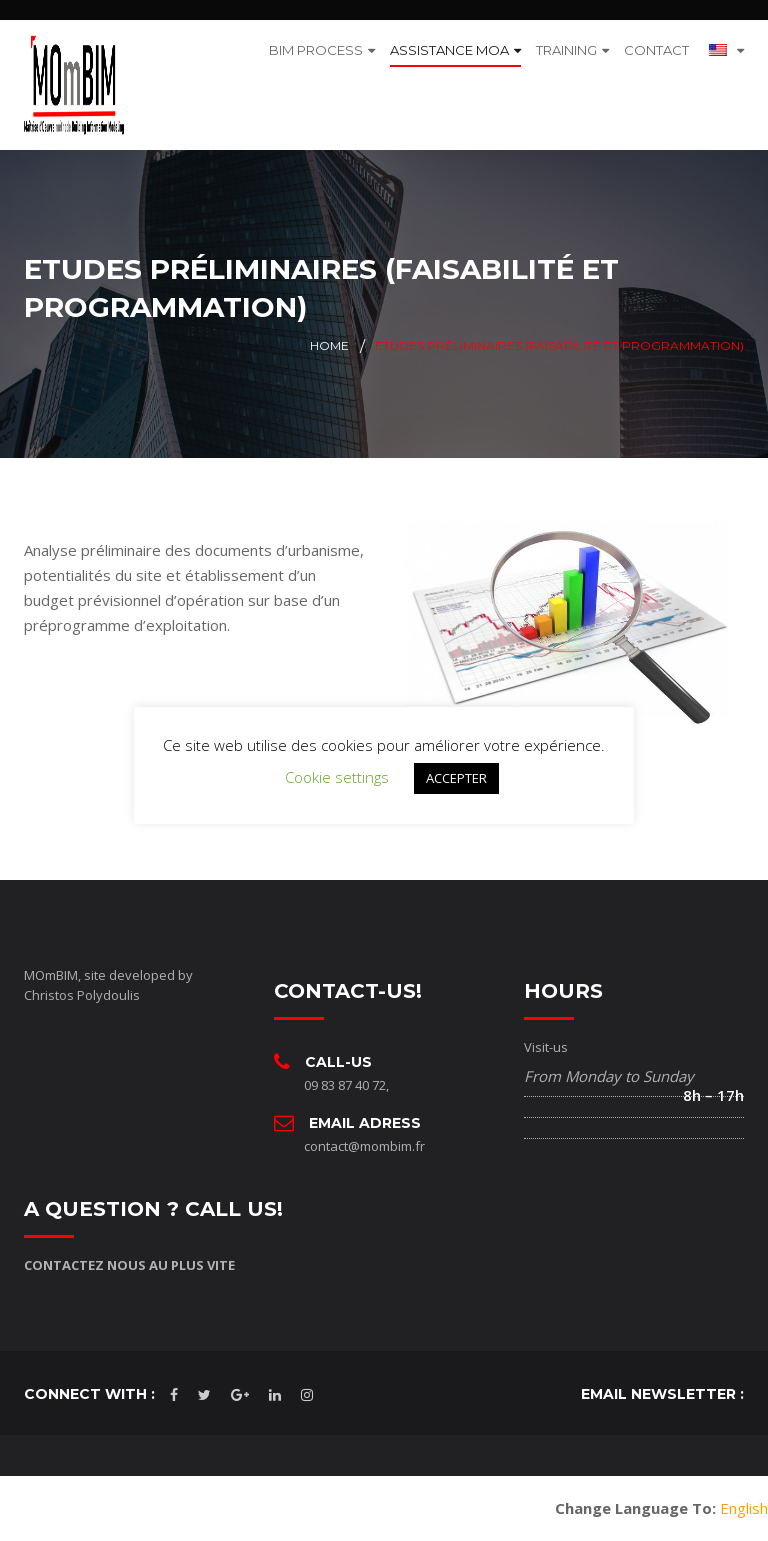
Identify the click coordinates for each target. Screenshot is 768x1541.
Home (329, 345)
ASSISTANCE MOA (449, 50)
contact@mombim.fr (364, 1146)
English (744, 1508)
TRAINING (566, 50)
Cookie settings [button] (337, 777)
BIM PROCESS (316, 50)
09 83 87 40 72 (345, 1085)
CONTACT (656, 50)
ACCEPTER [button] (456, 778)
